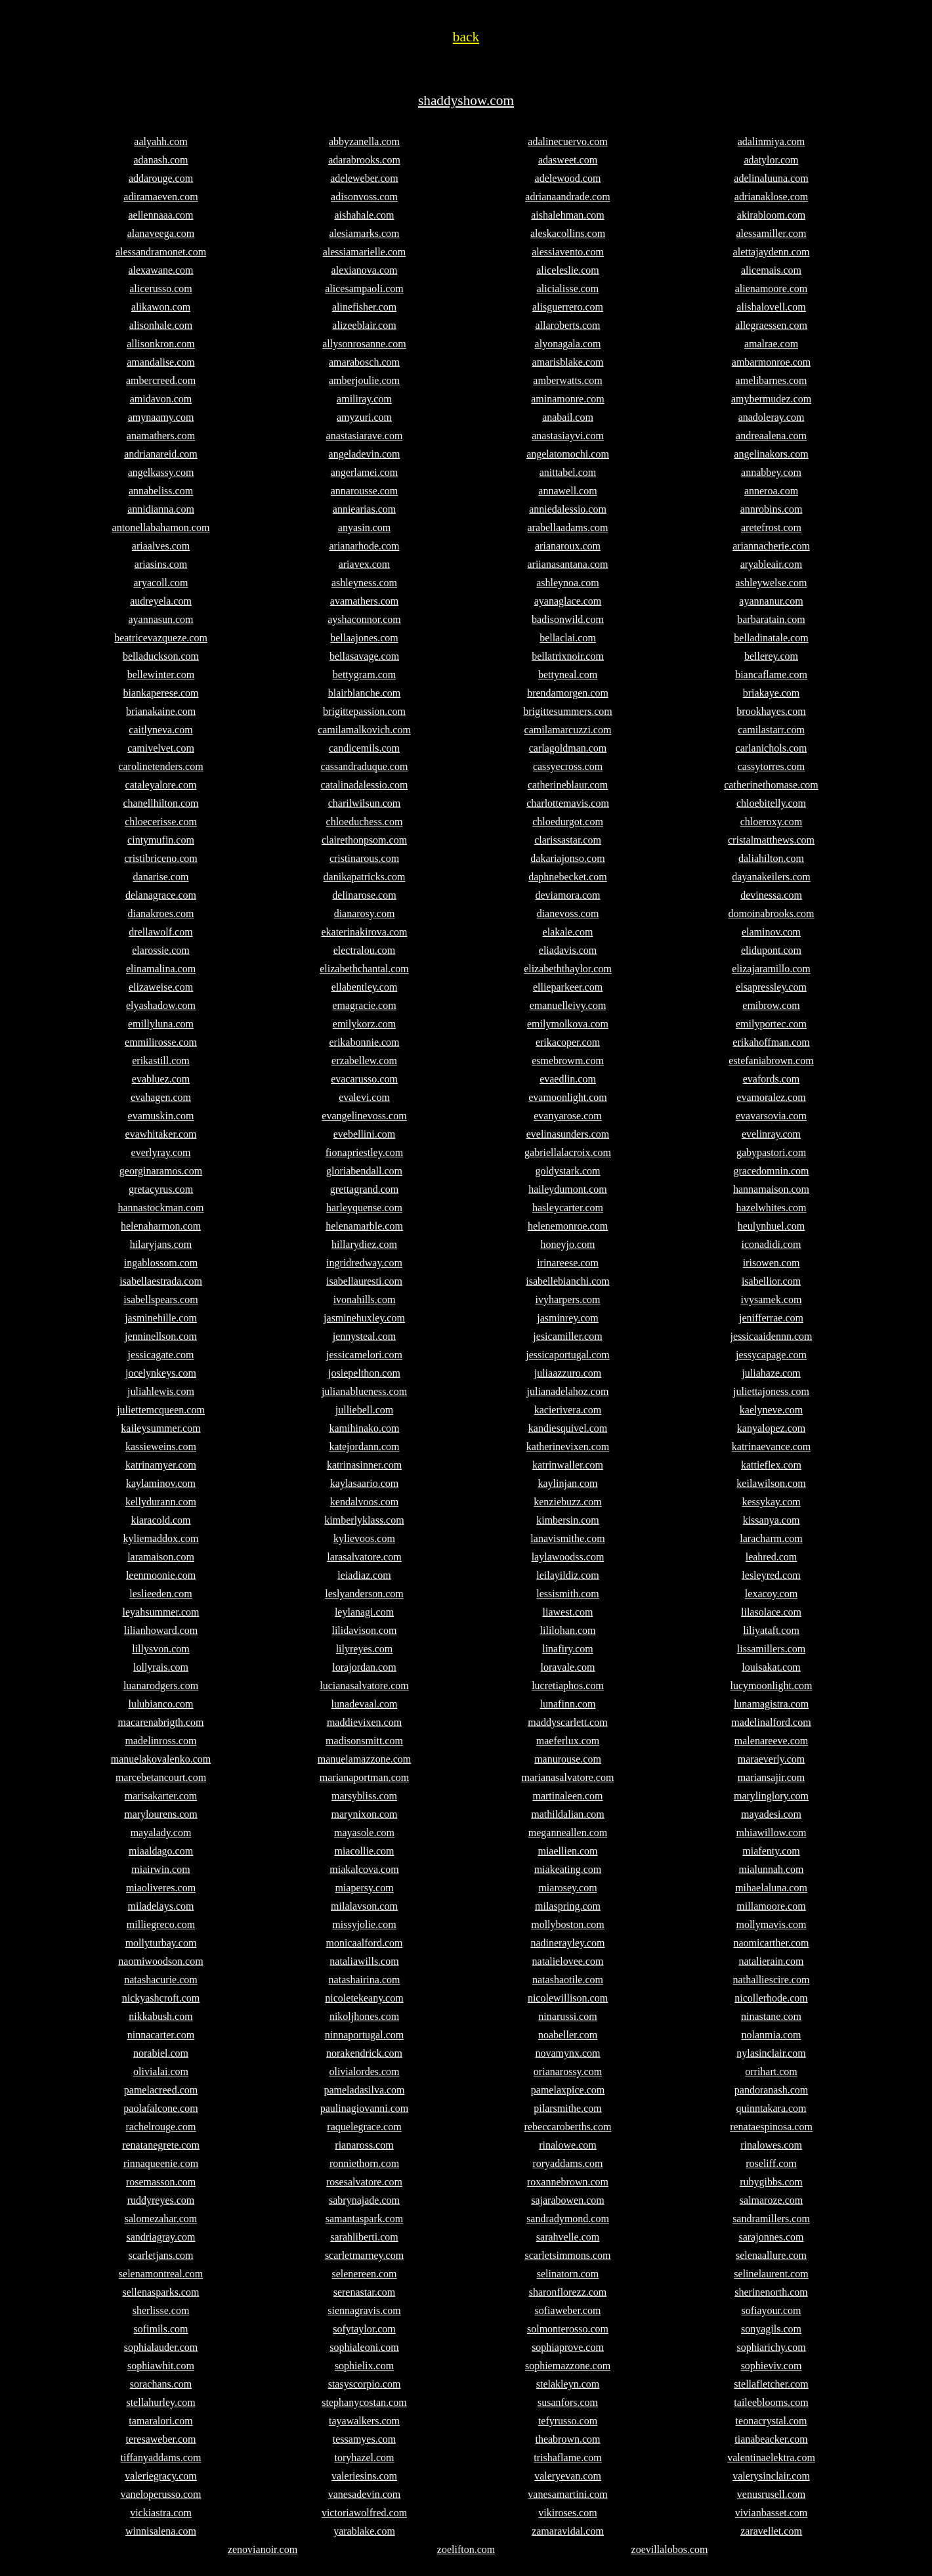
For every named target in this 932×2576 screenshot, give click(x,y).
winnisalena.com (160, 2531)
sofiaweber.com (568, 2310)
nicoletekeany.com (364, 1998)
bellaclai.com (568, 637)
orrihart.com (771, 2071)
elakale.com (568, 931)
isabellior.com (771, 1281)
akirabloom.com (771, 215)
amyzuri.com (364, 417)
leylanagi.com (364, 1612)
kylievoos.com (364, 1538)
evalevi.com (364, 1097)
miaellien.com (567, 1851)
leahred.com (771, 1556)
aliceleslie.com (567, 270)
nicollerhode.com (771, 1998)
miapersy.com (364, 1887)
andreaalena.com (771, 435)
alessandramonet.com (161, 251)
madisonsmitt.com (364, 1740)
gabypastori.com (771, 1152)
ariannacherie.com (771, 545)
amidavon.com (161, 398)
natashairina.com (364, 1979)
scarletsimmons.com (567, 2255)
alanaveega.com (161, 233)
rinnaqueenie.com (160, 2163)
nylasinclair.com (770, 2053)
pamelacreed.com (161, 2089)
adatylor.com (771, 159)
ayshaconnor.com (364, 619)
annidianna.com (160, 509)
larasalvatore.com (364, 1556)
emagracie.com (364, 1005)
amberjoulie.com (364, 380)
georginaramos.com (160, 1170)
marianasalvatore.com (568, 1777)
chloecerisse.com (161, 821)
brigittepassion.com (364, 711)
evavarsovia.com (771, 1115)
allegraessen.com (771, 325)
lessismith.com (567, 1593)
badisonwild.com (568, 619)
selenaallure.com (771, 2255)
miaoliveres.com (161, 1887)
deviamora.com (567, 895)
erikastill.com (161, 1060)
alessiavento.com (568, 251)
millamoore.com (770, 1906)
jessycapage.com (771, 1354)
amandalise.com (161, 362)
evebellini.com (364, 1134)
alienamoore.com (771, 288)
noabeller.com (567, 2034)
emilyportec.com (771, 1023)
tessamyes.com (364, 2439)
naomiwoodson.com (160, 1961)
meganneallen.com (567, 1832)
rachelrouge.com (160, 2126)
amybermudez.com (771, 398)
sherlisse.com (161, 2310)
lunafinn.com (568, 1703)
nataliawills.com (363, 1961)
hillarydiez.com (364, 1244)
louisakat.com (771, 1667)
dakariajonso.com (567, 858)
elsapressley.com (771, 987)
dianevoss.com (568, 913)
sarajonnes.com (770, 2237)
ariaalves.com (161, 545)
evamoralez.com (770, 1097)
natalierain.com (770, 1961)
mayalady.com (161, 1832)
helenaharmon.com (161, 1226)
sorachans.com (161, 2384)
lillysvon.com (161, 1648)
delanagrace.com (160, 895)
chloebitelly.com (771, 803)
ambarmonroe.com (771, 362)
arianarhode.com (364, 545)
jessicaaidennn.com (772, 1336)
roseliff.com (771, 2163)
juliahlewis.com (160, 1391)
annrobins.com (771, 509)
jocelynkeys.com (160, 1373)
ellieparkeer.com (568, 987)
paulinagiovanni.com (364, 2108)
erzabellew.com (364, 1060)
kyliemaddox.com (160, 1538)
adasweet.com (567, 159)
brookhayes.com (770, 711)
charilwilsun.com (364, 803)
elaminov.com (771, 931)
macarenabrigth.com (160, 1722)
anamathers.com (161, 435)
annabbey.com (771, 472)
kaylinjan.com (567, 1483)
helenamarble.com (364, 1226)
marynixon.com (364, 1814)
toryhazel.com (364, 2457)
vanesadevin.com (364, 2494)
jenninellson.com (161, 1336)
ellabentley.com (364, 987)
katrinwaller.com (567, 1464)
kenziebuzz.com (568, 1501)
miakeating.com (568, 1869)
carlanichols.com (771, 748)
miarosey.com (567, 1887)
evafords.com (771, 1078)
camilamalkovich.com (364, 729)
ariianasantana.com (567, 564)
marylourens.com (161, 1814)
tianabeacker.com (771, 2439)
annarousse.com (364, 490)
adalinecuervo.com (567, 141)
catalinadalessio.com (364, 784)
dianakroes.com (161, 913)
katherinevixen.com (568, 1446)
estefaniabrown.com (771, 1060)
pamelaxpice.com (567, 2089)
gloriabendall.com (364, 1170)
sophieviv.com (771, 2365)
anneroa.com (771, 490)
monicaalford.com (364, 1942)
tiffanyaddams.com (161, 2457)
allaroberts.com (567, 325)
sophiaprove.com (568, 2347)
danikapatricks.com (365, 876)
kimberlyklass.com (364, 1520)
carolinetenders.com (160, 766)
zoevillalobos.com (669, 2549)
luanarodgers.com (160, 1685)
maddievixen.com (364, 1722)
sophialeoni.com (363, 2347)
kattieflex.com (771, 1464)
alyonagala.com (568, 343)
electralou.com (364, 950)
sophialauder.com (161, 2347)
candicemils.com (364, 748)
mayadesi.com (771, 1814)
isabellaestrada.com (160, 1281)
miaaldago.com (161, 1851)
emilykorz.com (364, 1023)
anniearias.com (364, 509)
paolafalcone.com (160, 2108)
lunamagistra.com (771, 1703)
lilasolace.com (771, 1612)
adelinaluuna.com (771, 178)
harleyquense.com (364, 1207)
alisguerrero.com (567, 306)
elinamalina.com (161, 968)
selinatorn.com (568, 2273)
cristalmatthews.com (771, 840)
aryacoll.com (160, 582)
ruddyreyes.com (161, 2200)
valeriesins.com (364, 2475)
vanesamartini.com (567, 2494)
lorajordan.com (364, 1667)
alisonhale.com (160, 325)
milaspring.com (568, 1906)
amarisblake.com (568, 362)
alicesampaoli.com (364, 288)
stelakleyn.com (567, 2384)
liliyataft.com (771, 1630)
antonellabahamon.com (161, 527)
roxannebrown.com (567, 2181)
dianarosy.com (364, 913)
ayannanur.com (771, 601)
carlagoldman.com (568, 748)
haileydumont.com (567, 1189)
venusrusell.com (771, 2494)
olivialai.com (160, 2071)
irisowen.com (771, 1262)
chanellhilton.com (160, 803)
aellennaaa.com (160, 215)
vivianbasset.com (771, 2512)
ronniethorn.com (364, 2163)
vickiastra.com (161, 2512)
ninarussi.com (567, 2016)
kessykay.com (771, 1501)
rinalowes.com (771, 2145)
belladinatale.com (771, 637)
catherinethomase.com (771, 784)
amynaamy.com (161, 417)
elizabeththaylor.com (568, 968)
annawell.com (567, 490)
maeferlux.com (567, 1740)
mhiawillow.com (771, 1832)
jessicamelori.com (364, 1354)
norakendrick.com (364, 2053)
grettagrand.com (364, 1189)
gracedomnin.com (771, 1170)
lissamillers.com (771, 1648)
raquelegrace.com (364, 2126)
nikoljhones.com (364, 2016)
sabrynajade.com (364, 2200)
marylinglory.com (771, 1795)
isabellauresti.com (364, 1281)
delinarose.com (364, 895)
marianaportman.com (364, 1777)
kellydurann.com (160, 1501)
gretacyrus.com (161, 1189)
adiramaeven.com (160, 196)
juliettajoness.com (771, 1391)
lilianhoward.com (161, 1630)
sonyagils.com (771, 2328)
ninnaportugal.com (364, 2034)
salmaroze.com (771, 2200)
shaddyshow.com (466, 100)
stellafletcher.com (771, 2384)
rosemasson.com (161, 2181)
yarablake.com (364, 2531)
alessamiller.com (771, 233)
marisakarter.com (161, 1795)
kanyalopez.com (771, 1428)
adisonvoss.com (364, 196)
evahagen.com (161, 1097)
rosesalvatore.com (364, 2181)
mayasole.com (364, 1832)
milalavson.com (364, 1906)
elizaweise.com (161, 987)
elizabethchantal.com (364, 968)
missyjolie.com (364, 1924)
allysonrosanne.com (364, 343)
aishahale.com (364, 215)
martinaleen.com (567, 1795)
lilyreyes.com (364, 1648)
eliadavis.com (568, 950)
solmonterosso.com (567, 2328)
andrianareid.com (161, 454)
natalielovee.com (568, 1961)
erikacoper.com (568, 1042)
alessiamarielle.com (364, 251)
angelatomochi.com (567, 454)
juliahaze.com (771, 1373)
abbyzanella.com (364, 141)
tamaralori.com (160, 2420)
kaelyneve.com (771, 1409)
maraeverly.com (771, 1759)
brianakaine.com (161, 711)
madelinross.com (161, 1740)
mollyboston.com (567, 1924)
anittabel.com (568, 472)
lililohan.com (568, 1630)
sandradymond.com (567, 2218)
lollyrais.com (160, 1667)
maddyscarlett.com (567, 1722)
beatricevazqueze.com (160, 637)
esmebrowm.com (568, 1060)
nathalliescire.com (771, 1979)
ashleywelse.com (771, 582)
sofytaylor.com (364, 2328)
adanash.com (160, 159)
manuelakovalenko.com (161, 1759)
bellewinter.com (161, 674)
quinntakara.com (771, 2108)
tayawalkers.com (364, 2420)
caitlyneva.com (160, 729)
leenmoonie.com (161, 1575)
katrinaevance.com (771, 1446)
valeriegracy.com (161, 2475)
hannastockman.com (160, 1207)
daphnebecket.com (567, 876)
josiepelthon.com (364, 1373)
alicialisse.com (568, 288)
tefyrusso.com (567, 2420)
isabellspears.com (160, 1299)
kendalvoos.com (364, 1501)
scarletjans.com (160, 2255)
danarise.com (161, 876)
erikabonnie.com (364, 1042)
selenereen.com (363, 2273)
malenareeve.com (771, 1740)
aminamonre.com (567, 398)
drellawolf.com (160, 931)
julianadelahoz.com (568, 1391)
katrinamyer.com (160, 1464)
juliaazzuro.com (568, 1373)
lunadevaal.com (364, 1703)
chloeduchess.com (364, 821)
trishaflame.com (568, 2457)
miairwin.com (160, 1869)
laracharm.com (771, 1538)
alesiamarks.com (364, 233)
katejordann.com (364, 1446)
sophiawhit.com (160, 2365)
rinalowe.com (568, 2145)
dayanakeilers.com (771, 876)
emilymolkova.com (567, 1023)
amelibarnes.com (771, 380)
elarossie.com (161, 950)
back (466, 37)
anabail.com (567, 417)
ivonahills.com (364, 1299)
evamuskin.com (161, 1115)
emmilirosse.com (161, 1042)
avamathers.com (364, 601)
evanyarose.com (568, 1115)
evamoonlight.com (567, 1097)
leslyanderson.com (364, 1593)
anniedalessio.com (567, 509)
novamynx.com (567, 2053)
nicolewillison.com (568, 1998)
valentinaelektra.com (771, 2457)
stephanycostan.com (364, 2402)
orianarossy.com (568, 2071)
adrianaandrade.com (567, 196)
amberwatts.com (567, 380)
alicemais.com (771, 270)
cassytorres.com (771, 766)
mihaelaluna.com (771, 1887)
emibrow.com (770, 1005)
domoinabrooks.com (771, 913)
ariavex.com (365, 564)
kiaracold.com (160, 1520)
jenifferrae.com (771, 1317)
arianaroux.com (568, 545)
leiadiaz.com (364, 1575)
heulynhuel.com (771, 1226)
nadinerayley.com (567, 1942)
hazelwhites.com (771, 1207)
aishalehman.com (567, 215)
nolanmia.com (771, 2034)
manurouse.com (567, 1759)
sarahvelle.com (567, 2237)
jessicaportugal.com (568, 1354)
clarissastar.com (567, 840)
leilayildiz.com (567, 1575)
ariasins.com (161, 564)
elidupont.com (771, 950)
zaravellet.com (771, 2531)
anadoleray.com (771, 417)
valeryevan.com (567, 2475)
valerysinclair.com (771, 2475)
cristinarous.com (364, 858)
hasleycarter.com (567, 1207)
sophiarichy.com (770, 2347)
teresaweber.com (160, 2439)
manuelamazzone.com (365, 1759)
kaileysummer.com (160, 1428)
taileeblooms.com (771, 2402)
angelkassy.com (161, 472)
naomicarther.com (771, 1942)
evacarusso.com (364, 1078)
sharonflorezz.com (568, 2292)
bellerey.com (771, 656)
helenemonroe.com (568, 1226)
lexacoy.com (771, 1593)
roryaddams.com (567, 2163)
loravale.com (567, 1667)
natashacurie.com (161, 1979)
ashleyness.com (364, 582)
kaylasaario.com (364, 1483)
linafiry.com (567, 1648)
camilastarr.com (771, 729)
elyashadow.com (161, 1005)
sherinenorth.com (771, 2292)
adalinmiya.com (771, 141)
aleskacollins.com (567, 233)
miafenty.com (770, 1851)
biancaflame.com (771, 674)
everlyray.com (161, 1152)
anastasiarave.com (364, 435)
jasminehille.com (161, 1317)
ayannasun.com (160, 619)
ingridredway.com (364, 1262)
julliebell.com (364, 1409)
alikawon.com (160, 306)
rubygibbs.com (771, 2181)
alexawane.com (160, 270)
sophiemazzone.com (567, 2365)
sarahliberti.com (364, 2237)
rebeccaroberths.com (568, 2126)
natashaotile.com (567, 1979)
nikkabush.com (160, 2016)
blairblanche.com (364, 692)
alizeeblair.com (364, 325)
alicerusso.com (160, 288)
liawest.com (568, 1612)
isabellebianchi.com (568, 1281)
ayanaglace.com (568, 601)
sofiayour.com (771, 2310)
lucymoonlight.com (772, 1685)
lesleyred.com (771, 1575)
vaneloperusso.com (160, 2494)
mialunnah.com (770, 1869)
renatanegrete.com (161, 2145)
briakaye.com (771, 692)
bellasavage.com (364, 656)
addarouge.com (161, 178)
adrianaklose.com (771, 196)
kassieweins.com (160, 1446)
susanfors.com (568, 2402)
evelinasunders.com (568, 1134)
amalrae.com (771, 343)
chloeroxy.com (771, 821)
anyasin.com (364, 527)
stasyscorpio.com (364, 2384)
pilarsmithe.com (568, 2108)
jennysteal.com (364, 1336)
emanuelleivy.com (568, 1005)
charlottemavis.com (567, 803)
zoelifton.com (466, 2549)
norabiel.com (160, 2053)
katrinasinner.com (364, 1464)
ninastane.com (771, 2016)
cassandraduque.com (364, 766)
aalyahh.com (160, 141)
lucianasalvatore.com (364, 1685)
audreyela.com (161, 601)
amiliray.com (364, 398)
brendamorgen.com (567, 692)
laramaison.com (160, 1556)
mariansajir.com (771, 1777)
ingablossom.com (161, 1262)
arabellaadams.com (567, 527)
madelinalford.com (771, 1722)
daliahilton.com (771, 858)
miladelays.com (161, 1906)
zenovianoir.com (262, 2549)
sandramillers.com (771, 2218)
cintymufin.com (160, 840)
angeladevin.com (364, 454)
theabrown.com (567, 2439)
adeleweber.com (364, 178)
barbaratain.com (771, 619)
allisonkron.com (161, 343)
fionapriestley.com (364, 1152)
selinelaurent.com (771, 2273)
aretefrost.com (771, 527)
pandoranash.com (771, 2089)
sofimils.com (160, 2328)
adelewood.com (568, 178)
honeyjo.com (567, 1244)
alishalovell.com (770, 306)
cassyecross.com (568, 766)
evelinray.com (771, 1134)
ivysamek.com (771, 1299)
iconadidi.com (771, 1244)
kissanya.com (771, 1520)
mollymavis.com (771, 1924)
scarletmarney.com (364, 2255)
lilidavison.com (363, 1630)
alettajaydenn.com (771, 251)
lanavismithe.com (567, 1538)
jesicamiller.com (567, 1336)
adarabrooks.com (364, 159)
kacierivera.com (568, 1409)
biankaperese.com (160, 692)
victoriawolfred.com (364, 2512)
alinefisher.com (364, 306)
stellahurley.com (160, 2402)
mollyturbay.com (161, 1942)
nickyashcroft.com (161, 1998)
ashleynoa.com (567, 582)
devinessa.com (771, 895)
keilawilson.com (770, 1483)
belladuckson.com (161, 656)
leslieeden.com (160, 1593)
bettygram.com (364, 674)
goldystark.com (567, 1170)
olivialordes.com (364, 2071)
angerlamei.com (364, 472)
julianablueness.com (364, 1391)
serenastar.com (364, 2292)
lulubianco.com (160, 1703)
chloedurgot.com (567, 821)
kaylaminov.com (161, 1483)
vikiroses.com (567, 2512)
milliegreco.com (161, 1924)
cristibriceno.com (161, 858)
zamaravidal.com (568, 2531)
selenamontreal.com (161, 2273)
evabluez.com (161, 1078)
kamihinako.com (364, 1428)
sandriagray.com (160, 2237)
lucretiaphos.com (568, 1685)
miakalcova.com (363, 1869)
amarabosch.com (364, 362)
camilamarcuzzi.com (568, 729)
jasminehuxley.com (364, 1317)
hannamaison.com (771, 1189)
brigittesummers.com (567, 711)
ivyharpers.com (567, 1299)
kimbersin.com (567, 1520)
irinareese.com (568, 1262)
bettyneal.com (567, 674)
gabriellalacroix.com (567, 1152)
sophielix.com (364, 2365)
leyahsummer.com (161, 1612)
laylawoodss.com (568, 1556)
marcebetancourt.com (161, 1777)
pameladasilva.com (364, 2089)
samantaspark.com (365, 2218)
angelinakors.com (771, 454)
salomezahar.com (161, 2218)
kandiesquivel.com (567, 1428)
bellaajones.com (364, 637)
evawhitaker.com (161, 1134)
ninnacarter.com (161, 2034)
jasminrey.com (568, 1317)
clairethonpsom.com (364, 840)
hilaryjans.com (161, 1244)
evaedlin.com (568, 1078)
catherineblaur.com (568, 784)
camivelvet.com (160, 748)
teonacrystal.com (771, 2420)
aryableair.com (771, 564)
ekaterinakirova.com (364, 931)
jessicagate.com (161, 1354)
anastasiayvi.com (568, 435)
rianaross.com (364, 2145)
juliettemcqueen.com (161, 1409)
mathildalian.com (567, 1814)
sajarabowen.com (567, 2200)
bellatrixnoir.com (568, 656)
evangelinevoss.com (364, 1115)
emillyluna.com (161, 1023)
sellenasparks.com (161, 2292)
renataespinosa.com (771, 2126)
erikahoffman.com (770, 1042)
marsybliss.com (364, 1795)
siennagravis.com (364, 2310)
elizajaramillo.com (771, 968)
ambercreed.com (161, 380)
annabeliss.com (161, 490)
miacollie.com (364, 1851)
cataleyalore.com (161, 784)
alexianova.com (364, 270)
